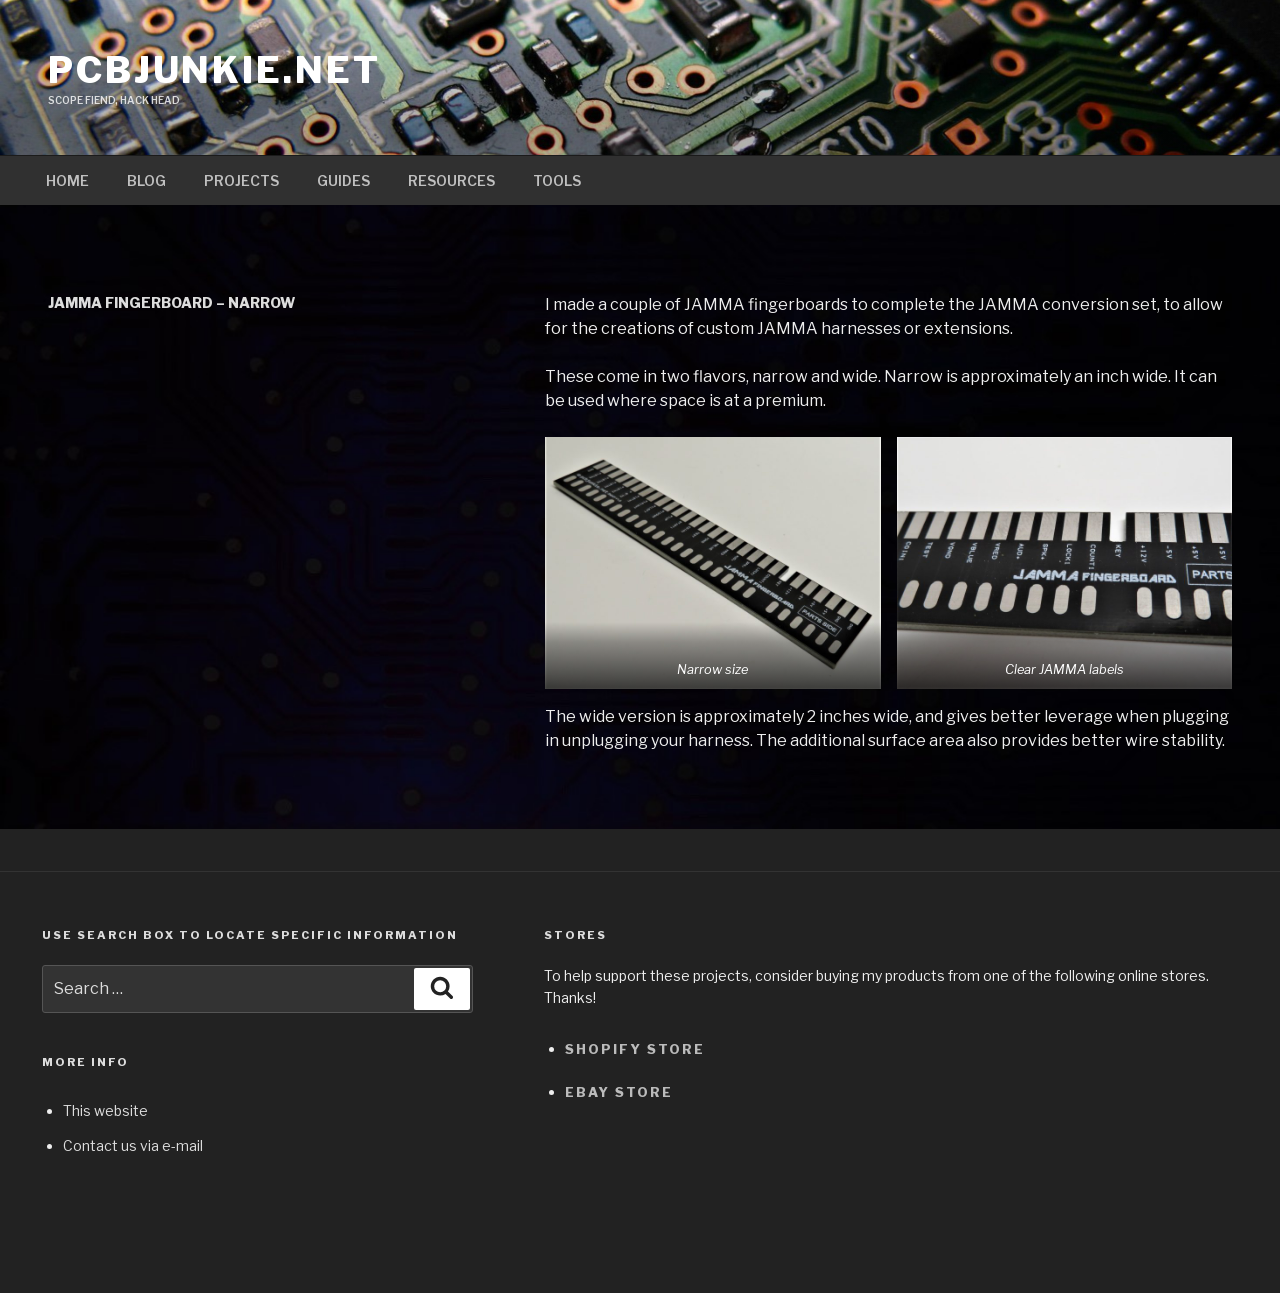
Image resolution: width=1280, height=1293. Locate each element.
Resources (451, 180)
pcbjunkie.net (214, 70)
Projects (241, 180)
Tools (557, 180)
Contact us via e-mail (133, 1145)
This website (105, 1110)
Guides (343, 180)
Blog (146, 180)
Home (67, 180)
